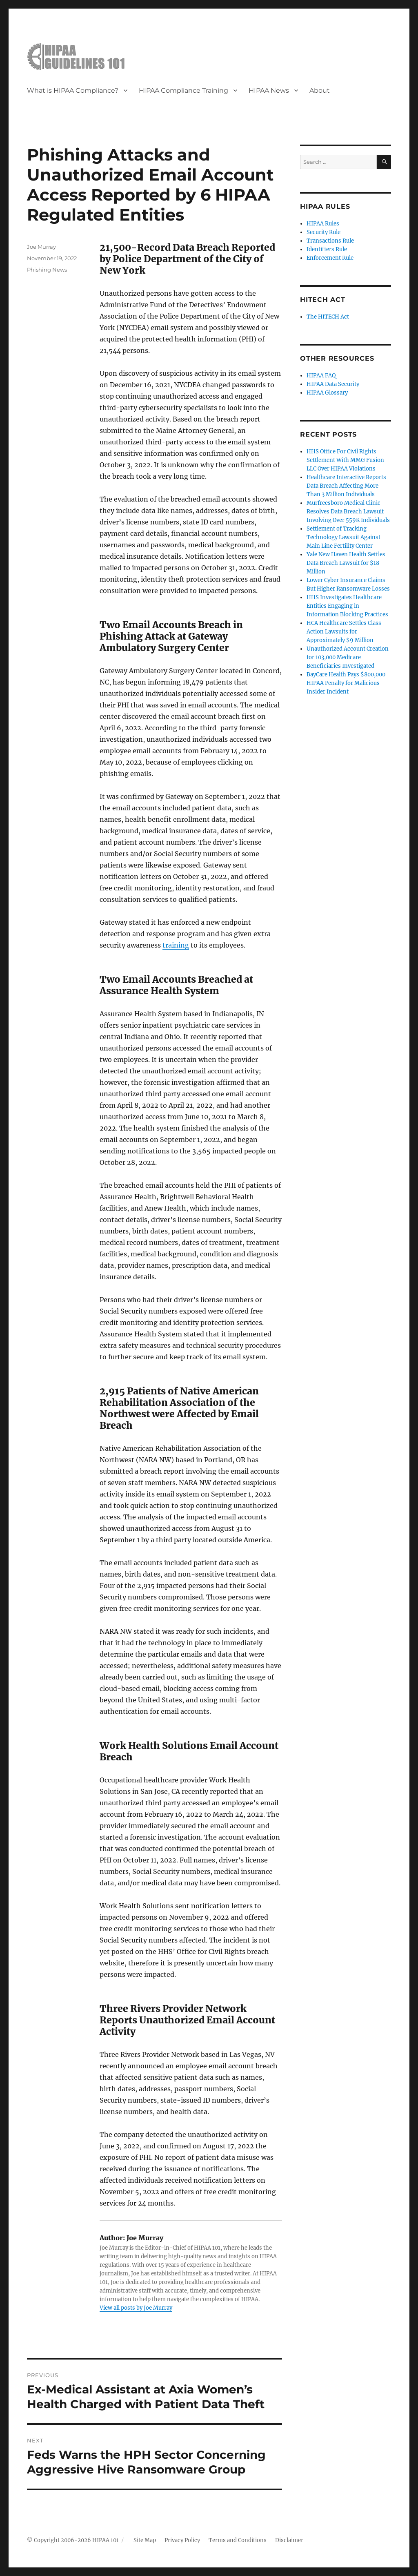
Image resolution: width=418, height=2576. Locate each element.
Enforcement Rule (330, 257)
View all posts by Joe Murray (136, 2307)
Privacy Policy (182, 2540)
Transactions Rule (330, 240)
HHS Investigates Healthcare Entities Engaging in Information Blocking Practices (347, 606)
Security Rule (323, 232)
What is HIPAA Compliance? (72, 90)
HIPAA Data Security (333, 384)
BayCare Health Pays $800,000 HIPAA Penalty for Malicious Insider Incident (346, 683)
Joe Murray (41, 246)
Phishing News (47, 269)
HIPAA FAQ (321, 375)
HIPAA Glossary (327, 392)
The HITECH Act (328, 316)
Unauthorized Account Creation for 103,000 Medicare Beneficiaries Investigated (348, 657)
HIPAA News (269, 90)
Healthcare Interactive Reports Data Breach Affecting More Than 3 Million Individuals (346, 486)
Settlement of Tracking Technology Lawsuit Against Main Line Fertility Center (343, 537)
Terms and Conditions (238, 2540)
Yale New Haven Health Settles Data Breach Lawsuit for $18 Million (346, 563)
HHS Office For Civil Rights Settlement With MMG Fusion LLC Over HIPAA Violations (345, 460)
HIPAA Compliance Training (183, 90)
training (175, 945)
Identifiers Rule (327, 249)
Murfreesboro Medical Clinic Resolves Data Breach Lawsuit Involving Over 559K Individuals (348, 512)
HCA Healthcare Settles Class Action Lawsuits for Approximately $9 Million (344, 632)
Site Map (144, 2540)
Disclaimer (289, 2540)
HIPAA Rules (323, 223)
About (319, 90)
